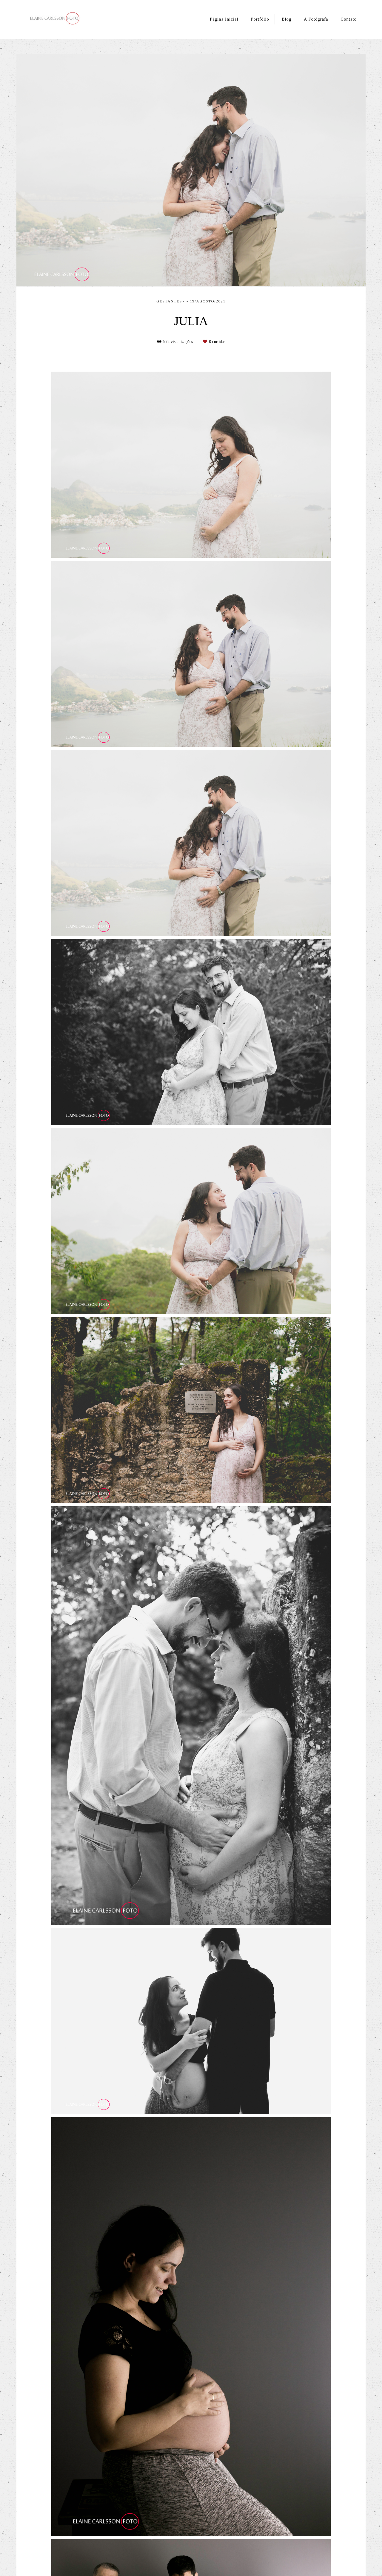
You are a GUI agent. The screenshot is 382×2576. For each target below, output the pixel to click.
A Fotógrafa (316, 19)
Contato (349, 19)
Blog (286, 19)
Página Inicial (224, 19)
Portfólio (260, 19)
